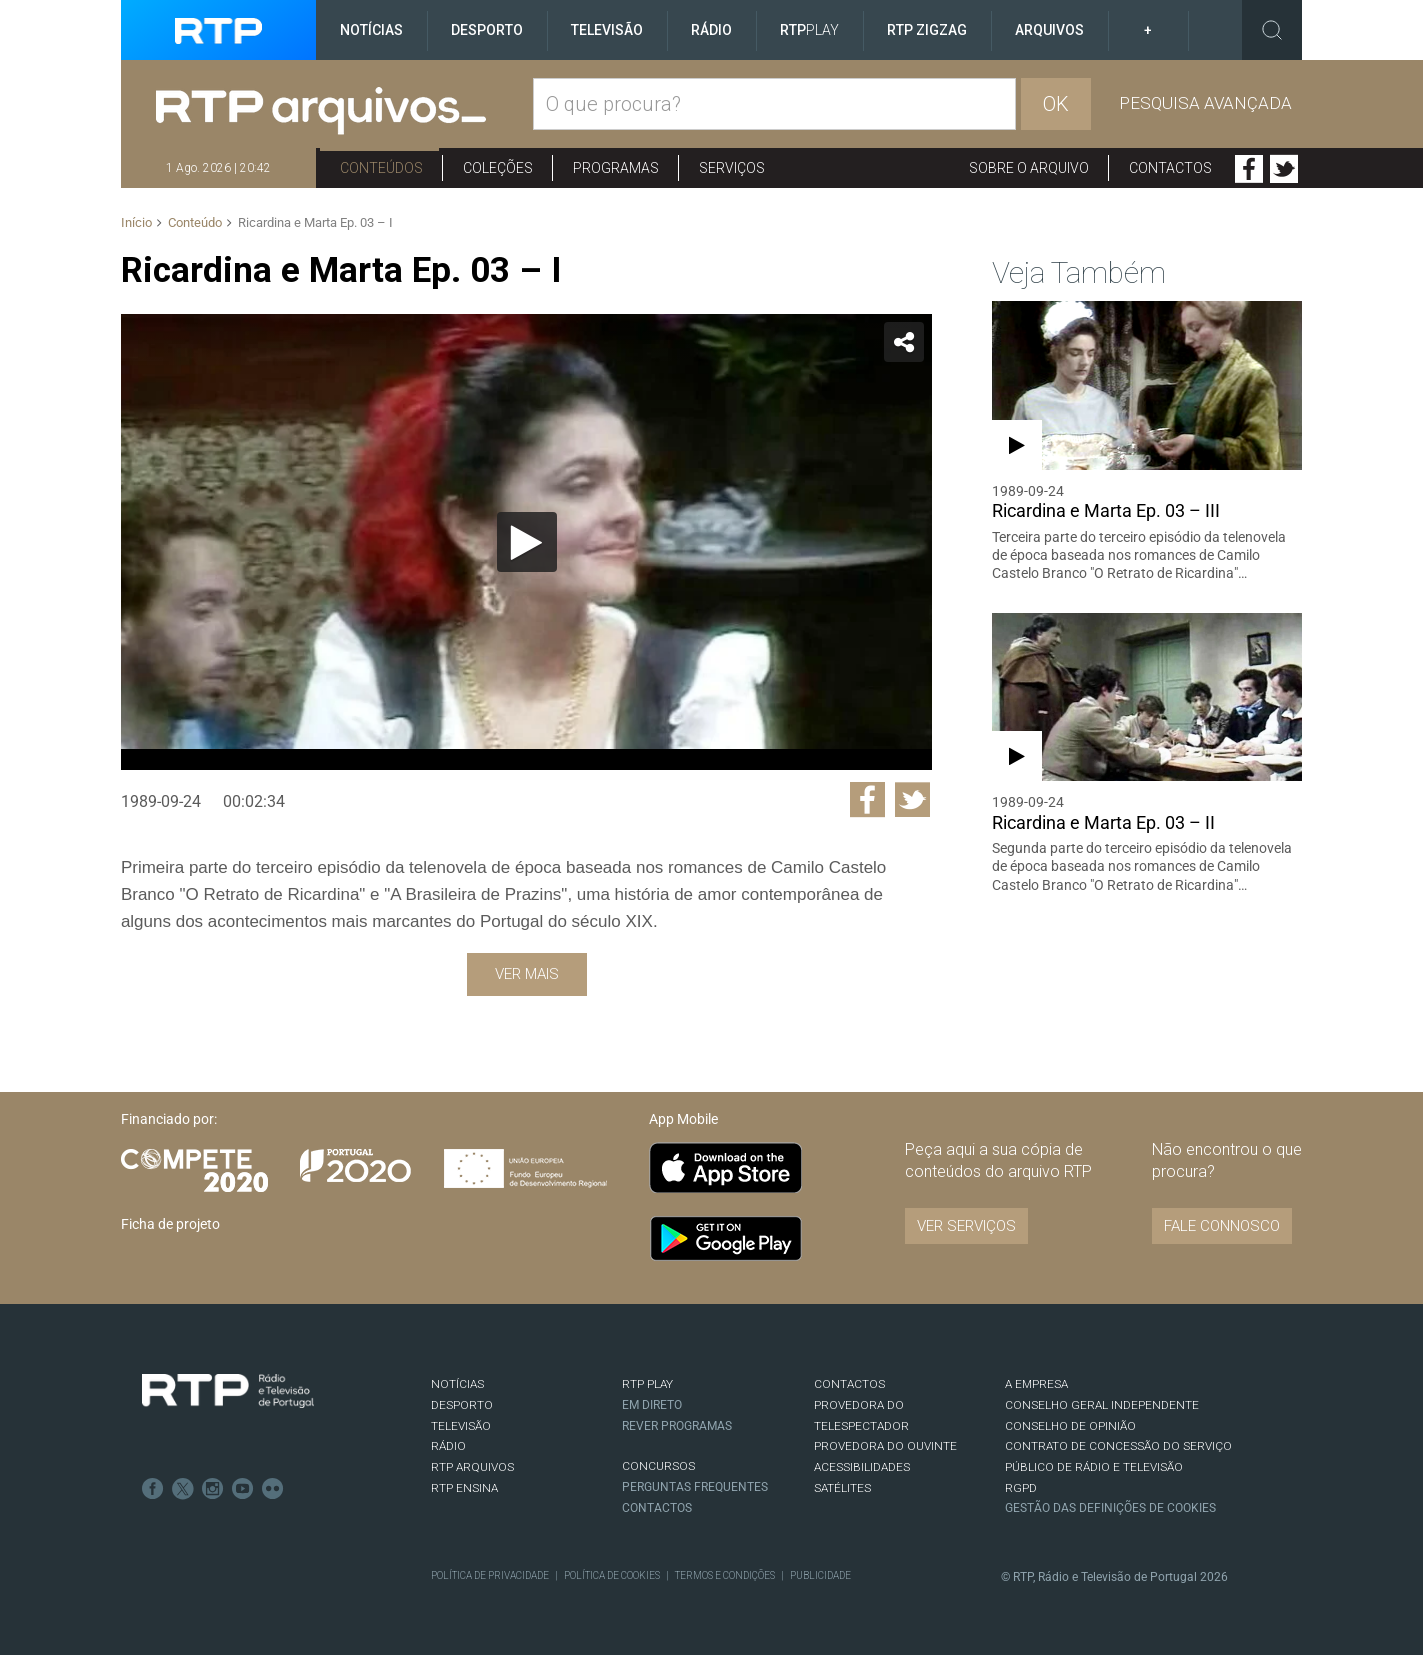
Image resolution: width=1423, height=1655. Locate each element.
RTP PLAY (647, 1384)
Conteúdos (381, 168)
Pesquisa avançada (1205, 103)
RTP (809, 30)
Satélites (842, 1488)
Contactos (1170, 168)
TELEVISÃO (461, 1426)
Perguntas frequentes (695, 1487)
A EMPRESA (1036, 1384)
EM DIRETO (652, 1405)
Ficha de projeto (170, 1224)
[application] (526, 542)
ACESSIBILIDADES (862, 1467)
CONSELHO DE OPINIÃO (1070, 1426)
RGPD (1021, 1488)
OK (1056, 104)
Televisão (607, 30)
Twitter (1284, 169)
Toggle (1272, 30)
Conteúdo (195, 222)
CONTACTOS (849, 1384)
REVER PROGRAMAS (677, 1426)
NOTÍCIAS (457, 1384)
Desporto (487, 30)
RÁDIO (448, 1446)
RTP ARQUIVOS (472, 1467)
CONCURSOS (658, 1466)
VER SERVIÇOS (966, 1226)
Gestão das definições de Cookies (1110, 1508)
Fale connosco (1222, 1226)
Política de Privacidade (490, 1575)
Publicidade (820, 1575)
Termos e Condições (725, 1575)
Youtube (243, 1489)
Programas (616, 168)
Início (136, 222)
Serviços (732, 168)
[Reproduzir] (527, 542)
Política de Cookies (612, 1575)
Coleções (498, 168)
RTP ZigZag (927, 30)
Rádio (711, 30)
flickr (273, 1489)
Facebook (1249, 169)
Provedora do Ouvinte (885, 1446)
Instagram (213, 1489)
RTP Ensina (464, 1488)
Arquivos (1049, 30)
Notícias (371, 30)
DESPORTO (462, 1405)
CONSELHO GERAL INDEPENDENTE (1102, 1405)
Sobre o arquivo (1029, 168)
